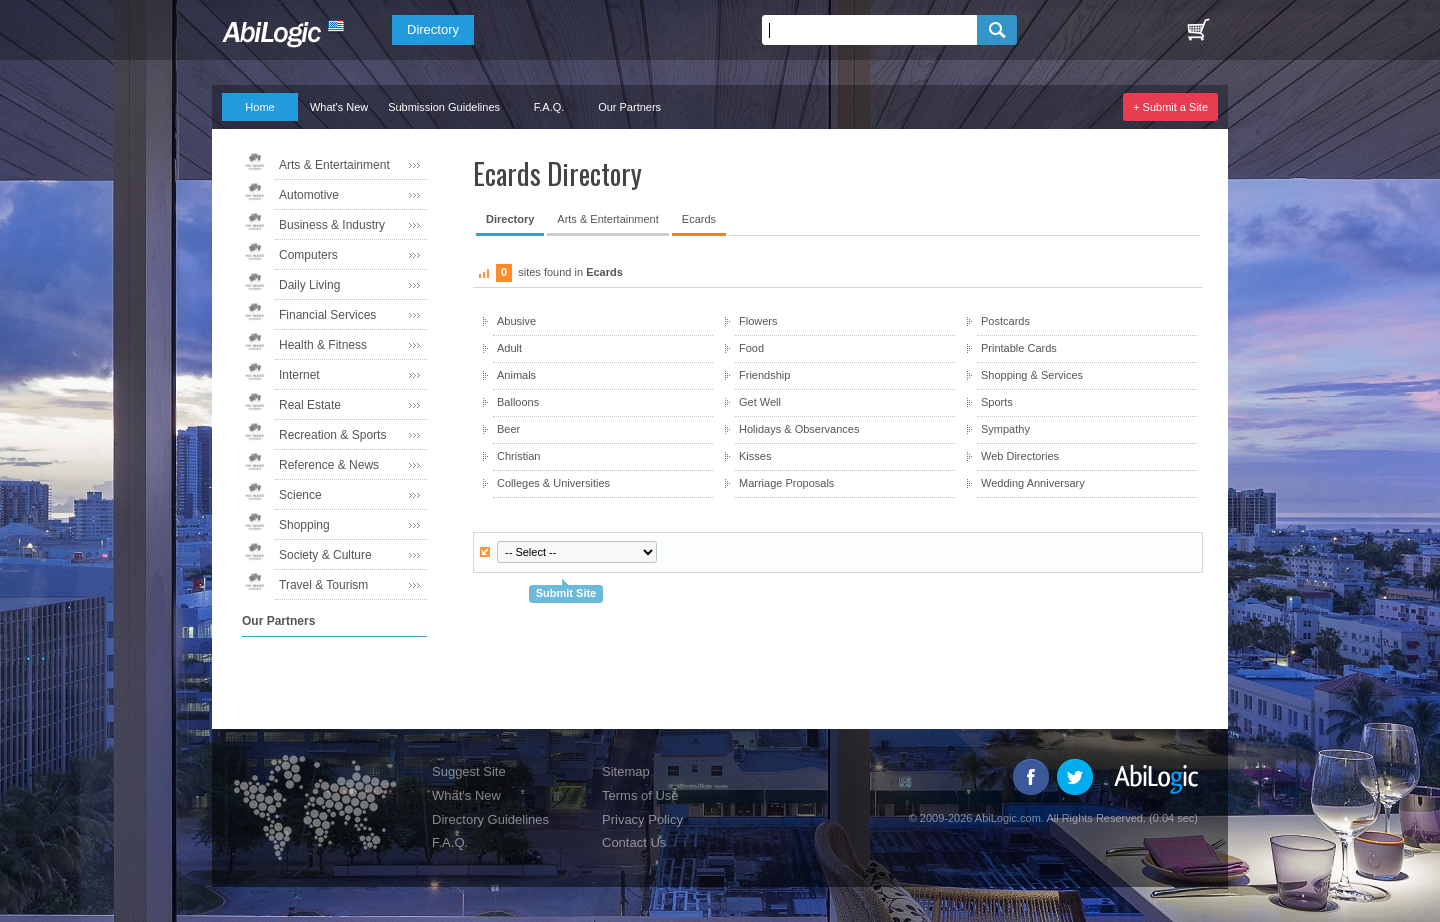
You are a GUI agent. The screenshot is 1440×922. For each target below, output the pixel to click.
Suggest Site (469, 771)
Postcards (1005, 321)
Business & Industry (332, 225)
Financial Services (327, 315)
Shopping (304, 525)
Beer (508, 429)
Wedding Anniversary (1033, 483)
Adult (509, 348)
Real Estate (310, 405)
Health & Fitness (323, 345)
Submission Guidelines (444, 107)
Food (751, 348)
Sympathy (1005, 429)
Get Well (760, 402)
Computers (308, 255)
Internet (299, 375)
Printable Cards (1019, 348)
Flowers (758, 321)
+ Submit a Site (1170, 107)
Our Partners (629, 107)
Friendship (764, 375)
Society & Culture (325, 555)
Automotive (309, 195)
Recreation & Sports (332, 435)
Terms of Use (640, 795)
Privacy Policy (642, 819)
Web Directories (1020, 456)
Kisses (755, 456)
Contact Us (634, 842)
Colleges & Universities (553, 483)
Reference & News (329, 465)
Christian (518, 456)
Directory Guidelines (490, 819)
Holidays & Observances (799, 429)
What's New (339, 107)
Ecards (699, 219)
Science (300, 495)
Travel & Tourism (323, 585)
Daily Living (309, 285)
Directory (433, 29)
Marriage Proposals (786, 483)
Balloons (518, 402)
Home (259, 107)
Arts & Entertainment (334, 165)
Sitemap (626, 771)
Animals (516, 375)
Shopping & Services (1032, 375)
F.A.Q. (549, 107)
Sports (997, 402)
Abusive (516, 321)
